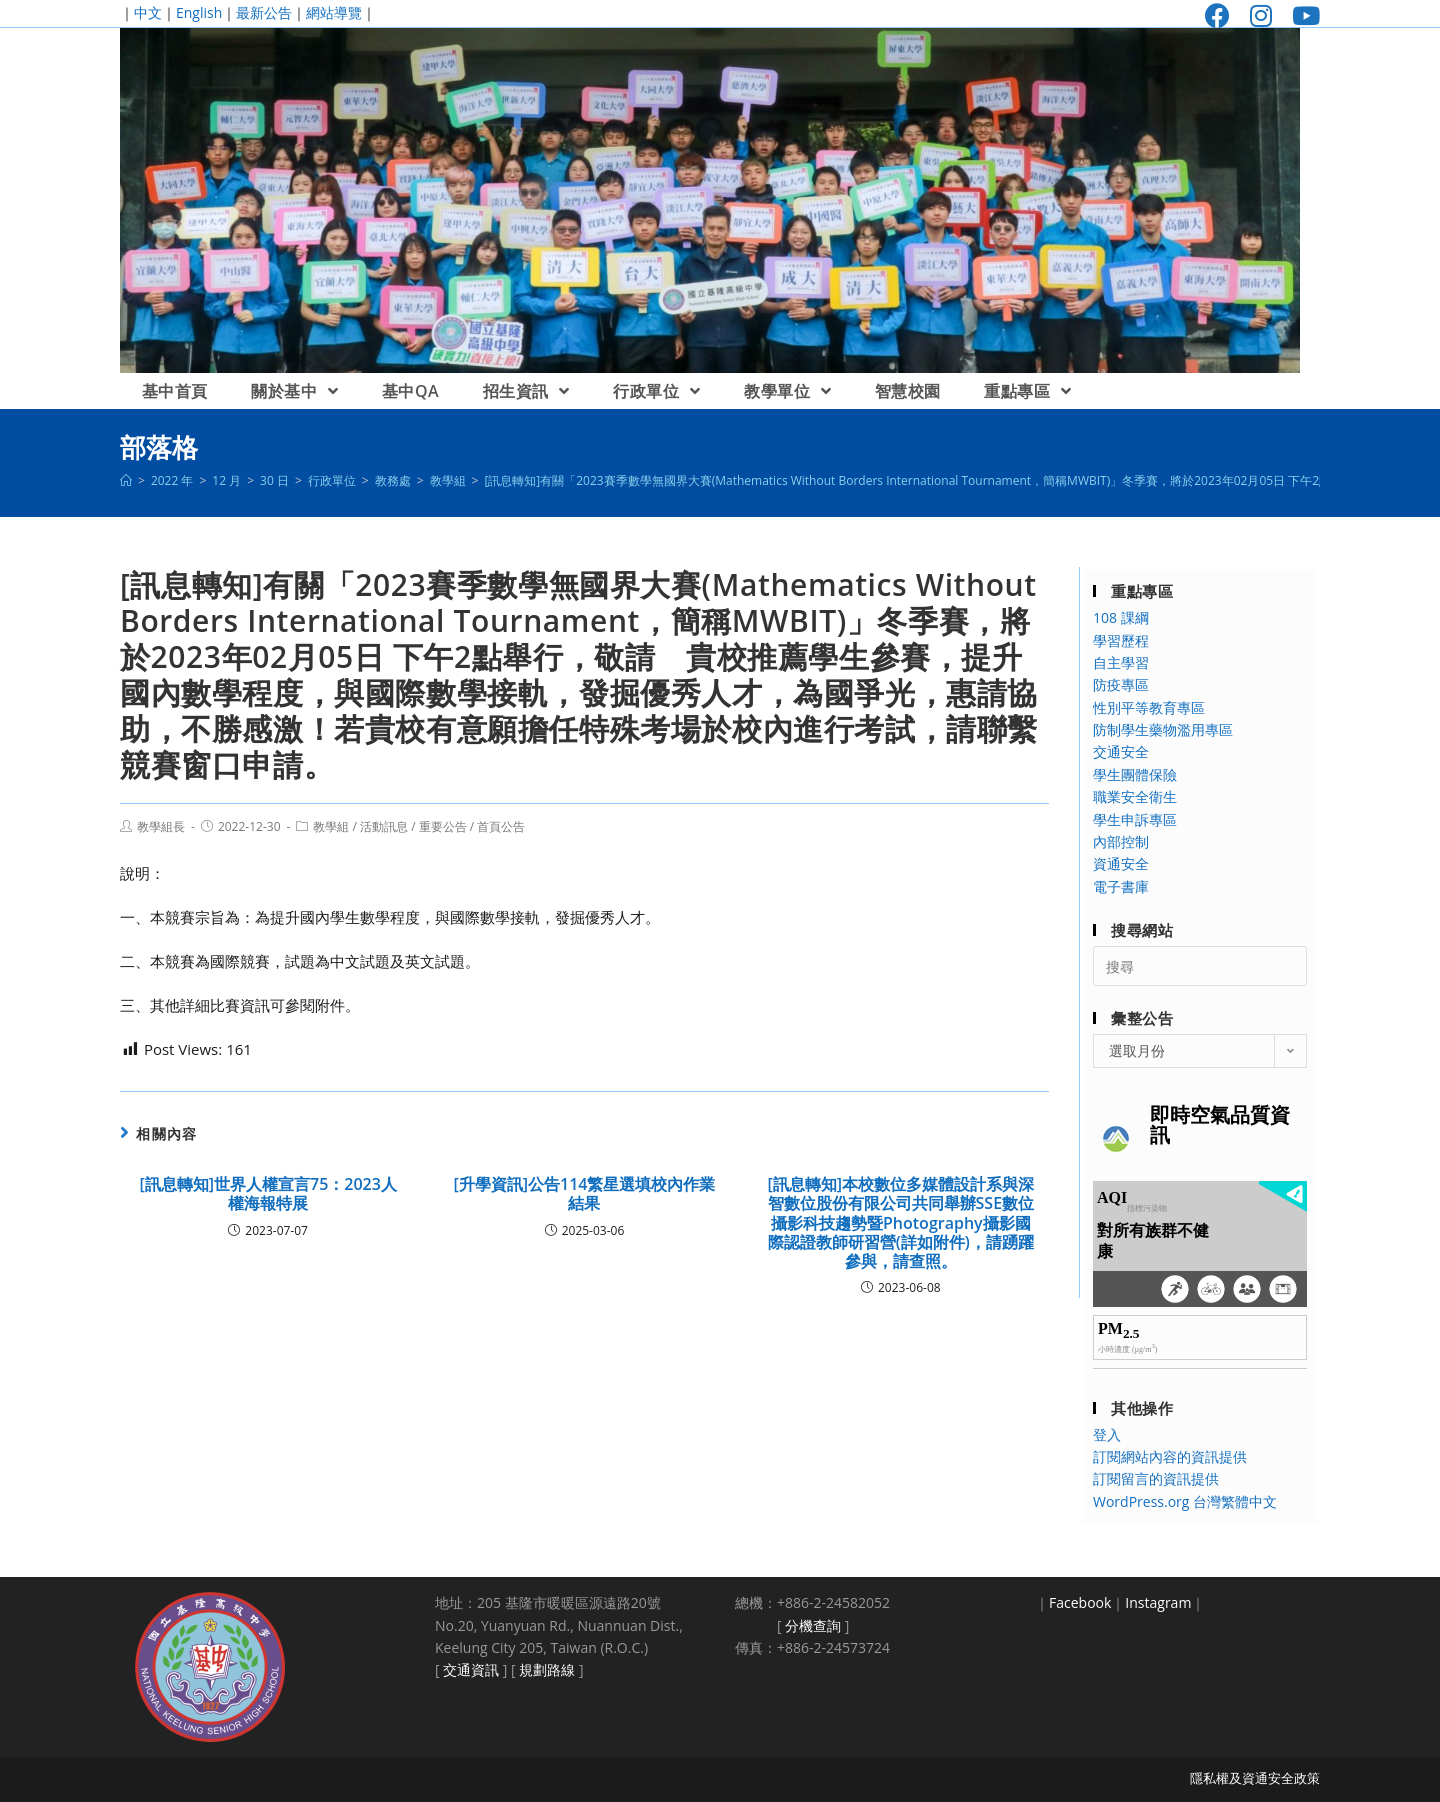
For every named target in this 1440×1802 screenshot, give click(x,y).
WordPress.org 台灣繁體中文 (1185, 1501)
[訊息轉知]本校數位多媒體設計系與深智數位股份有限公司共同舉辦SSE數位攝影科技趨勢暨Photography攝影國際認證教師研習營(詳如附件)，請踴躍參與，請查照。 (901, 1223)
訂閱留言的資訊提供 (1156, 1478)
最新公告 (264, 12)
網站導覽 (334, 12)
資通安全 (1121, 863)
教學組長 (161, 826)
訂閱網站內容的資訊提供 (1170, 1456)
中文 (148, 12)
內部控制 (1121, 841)
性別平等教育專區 (1149, 707)
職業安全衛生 (1135, 796)
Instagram (1158, 1602)
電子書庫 (1121, 886)
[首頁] (126, 480)
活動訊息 (384, 826)
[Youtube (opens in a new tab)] (1301, 15)
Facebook (1080, 1602)
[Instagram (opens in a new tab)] (1261, 15)
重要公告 (443, 826)
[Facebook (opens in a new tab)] (1217, 15)
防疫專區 (1121, 684)
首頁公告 (501, 826)
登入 (1107, 1434)
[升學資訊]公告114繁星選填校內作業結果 (585, 1194)
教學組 (331, 826)
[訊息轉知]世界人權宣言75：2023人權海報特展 (267, 1194)
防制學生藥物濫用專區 (1163, 729)
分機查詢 (813, 1625)
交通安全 (1121, 751)
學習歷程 (1121, 640)
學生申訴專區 (1135, 819)
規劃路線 (547, 1669)
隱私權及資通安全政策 (1255, 1778)
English (199, 12)
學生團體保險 (1135, 774)
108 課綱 (1121, 617)
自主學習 (1121, 662)
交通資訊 (471, 1669)
